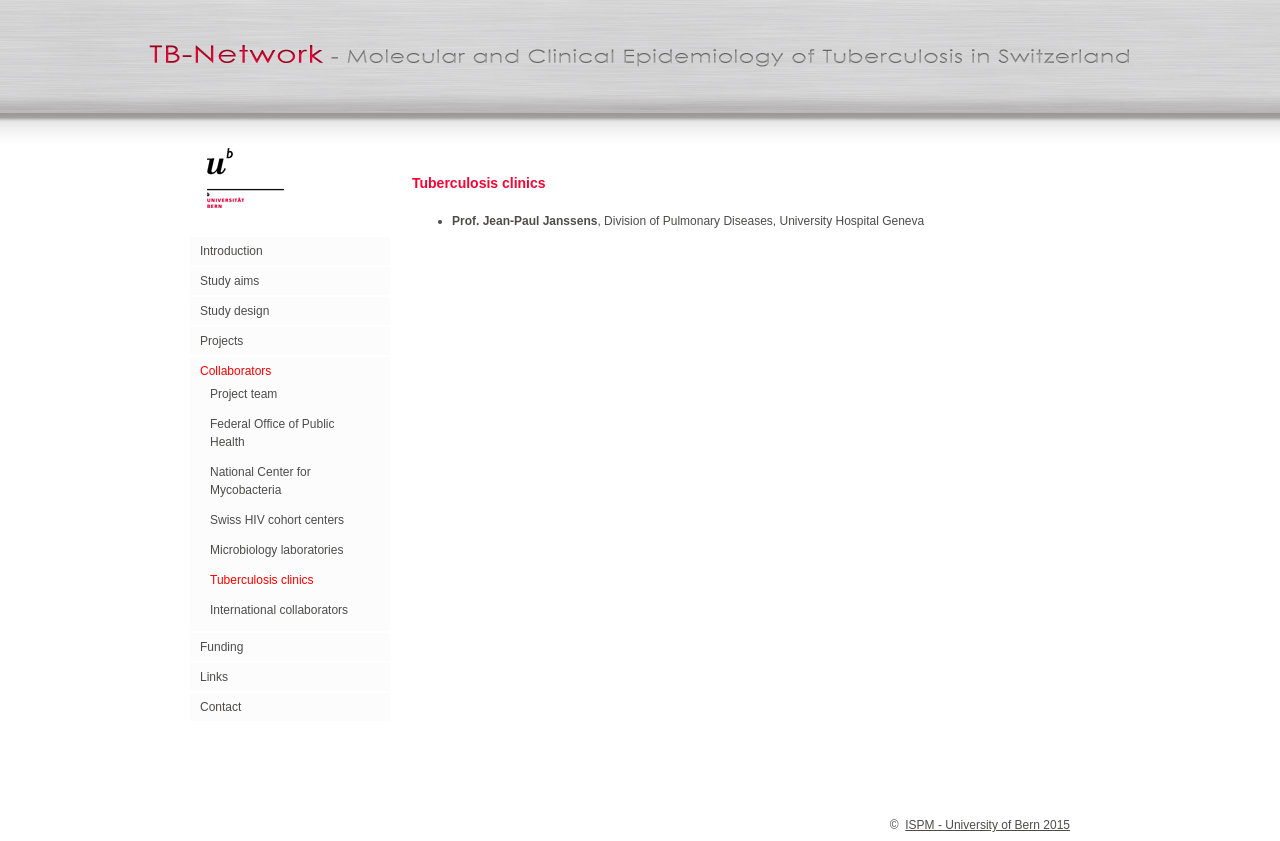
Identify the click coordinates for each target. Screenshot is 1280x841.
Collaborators (235, 371)
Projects (221, 341)
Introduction (231, 251)
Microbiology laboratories (276, 550)
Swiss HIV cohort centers (277, 520)
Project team (243, 394)
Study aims (229, 281)
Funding (221, 647)
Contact (220, 707)
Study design (234, 311)
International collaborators (279, 610)
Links (214, 677)
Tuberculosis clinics (262, 580)
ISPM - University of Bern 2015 (987, 825)
